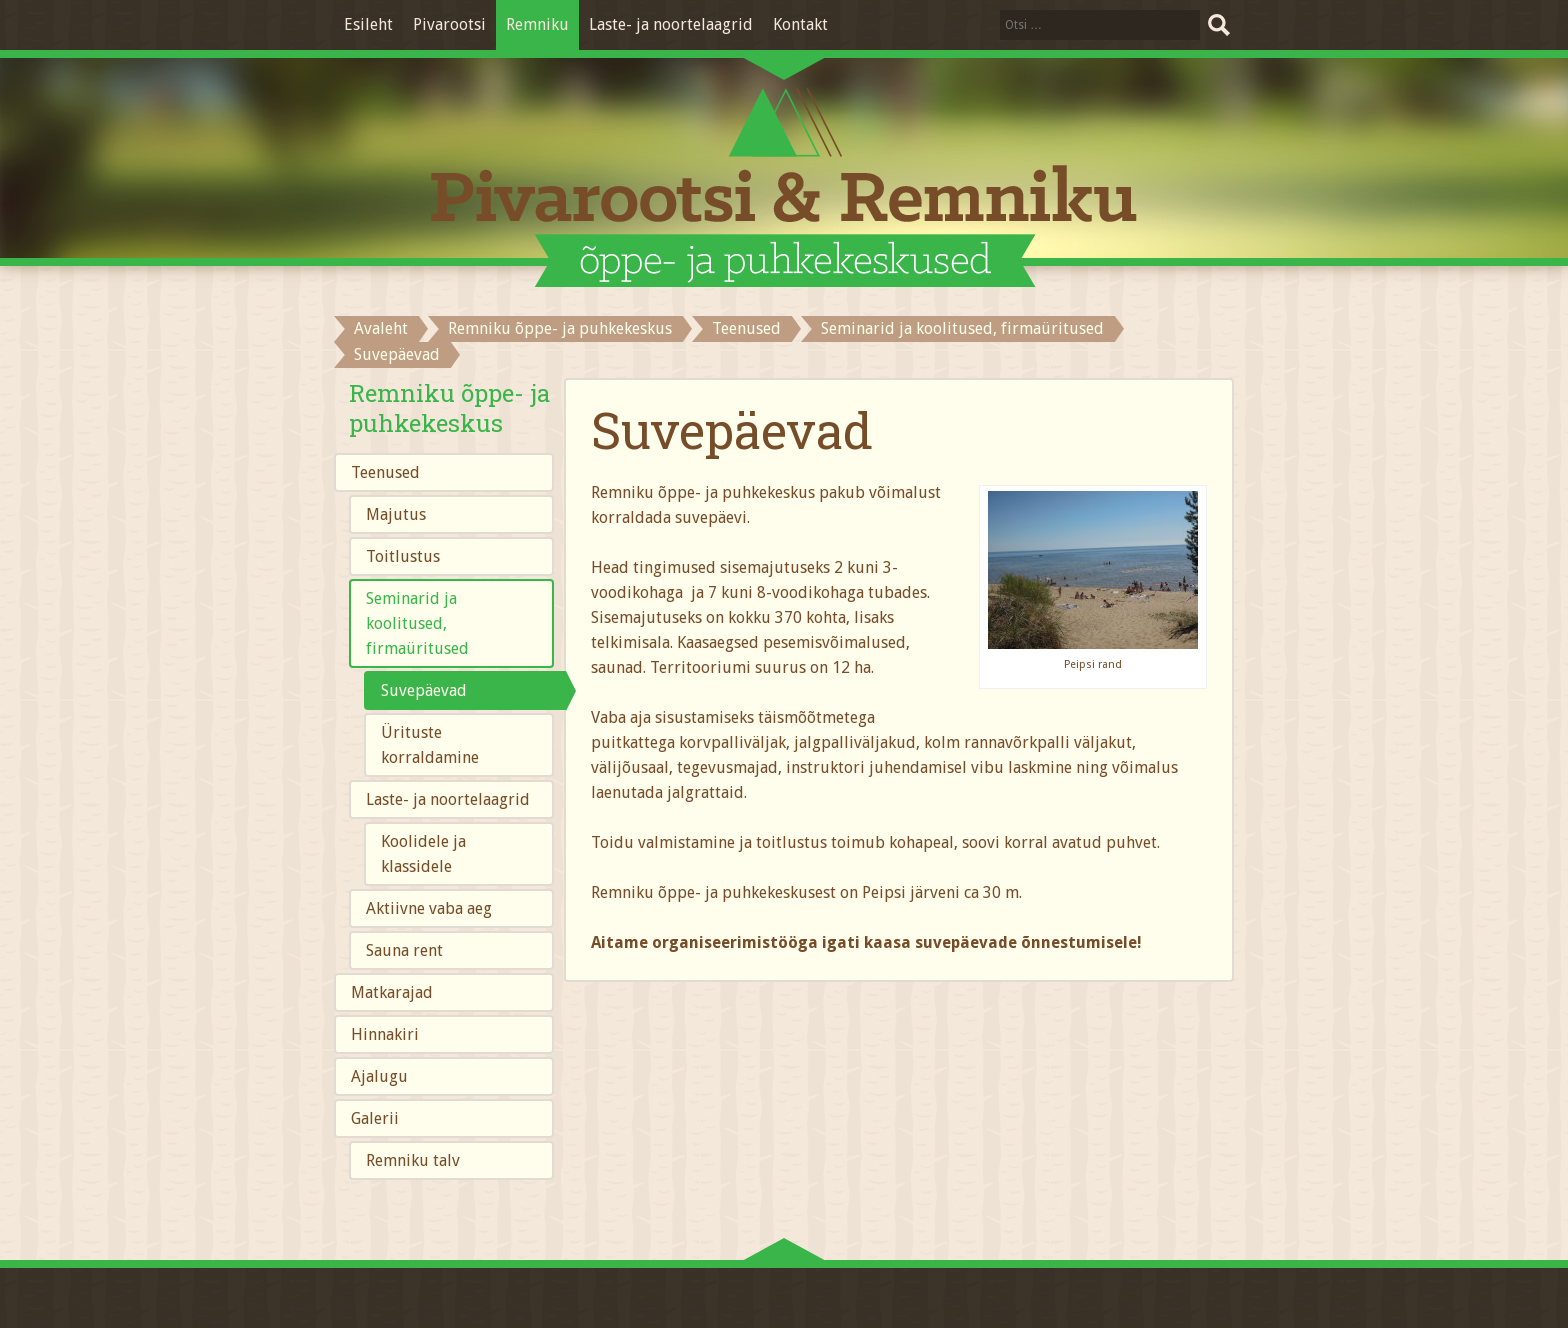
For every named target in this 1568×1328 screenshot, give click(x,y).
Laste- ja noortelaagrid (671, 24)
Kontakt (800, 24)
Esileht (368, 24)
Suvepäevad (424, 690)
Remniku (537, 24)
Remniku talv (413, 1160)
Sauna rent (404, 950)
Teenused (746, 328)
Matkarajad (392, 992)
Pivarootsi (449, 24)
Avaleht (381, 328)
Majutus (396, 514)
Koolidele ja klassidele (423, 854)
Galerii (375, 1118)
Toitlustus (403, 556)
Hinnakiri (385, 1034)
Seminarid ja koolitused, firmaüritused (962, 328)
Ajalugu (379, 1076)
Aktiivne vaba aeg (429, 908)
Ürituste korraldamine (430, 745)
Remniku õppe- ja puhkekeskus (560, 328)
